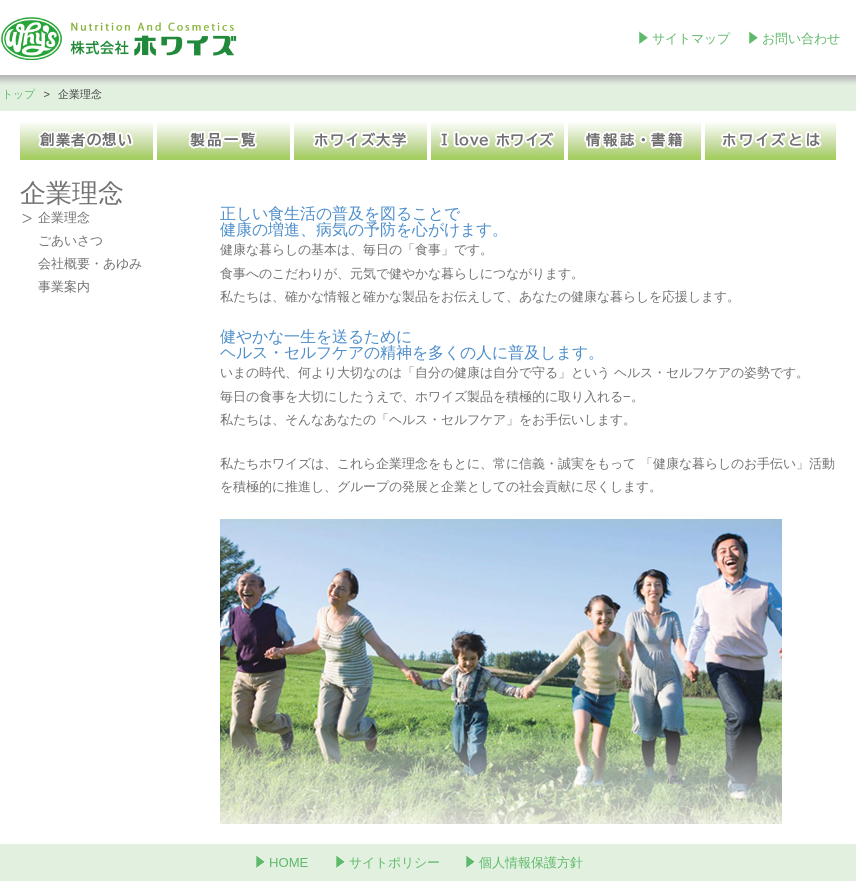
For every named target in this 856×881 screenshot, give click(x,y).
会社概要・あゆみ (90, 263)
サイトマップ (691, 38)
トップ (18, 94)
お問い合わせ (801, 38)
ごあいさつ (70, 240)
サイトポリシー (394, 862)
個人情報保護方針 (531, 862)
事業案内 (64, 286)
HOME (288, 862)
